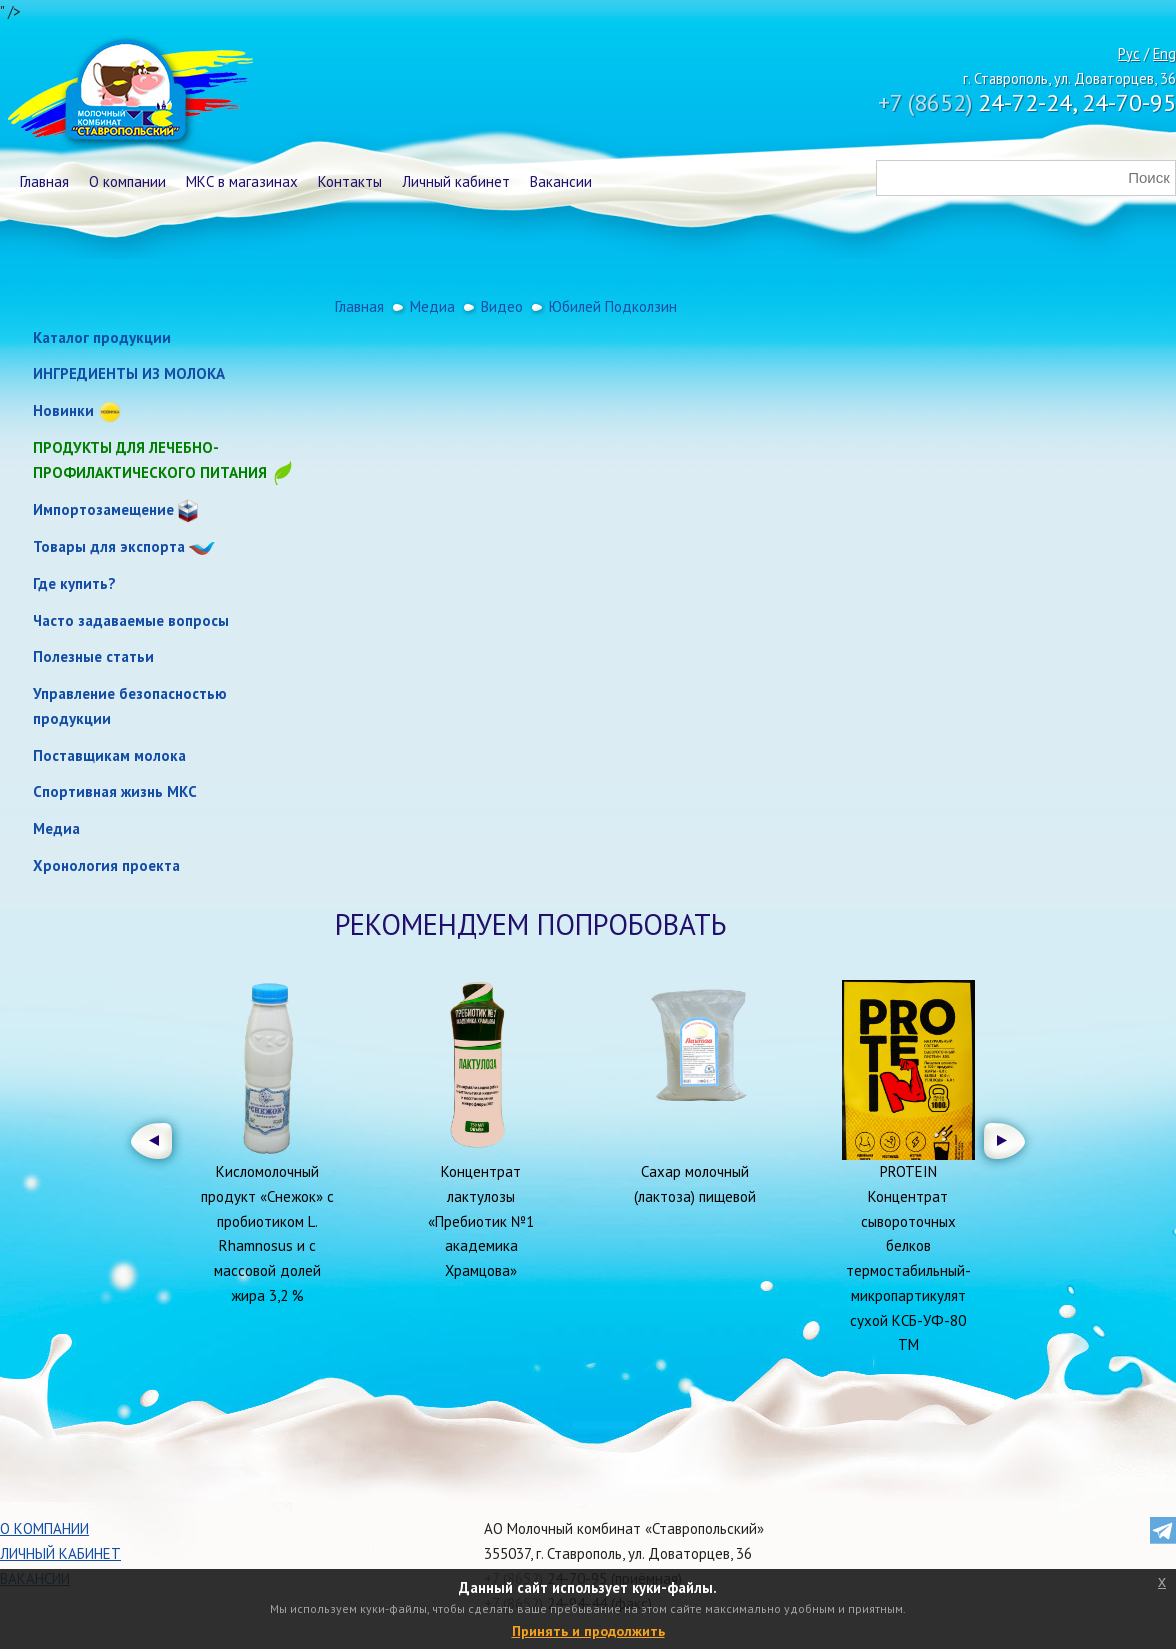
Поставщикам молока (109, 755)
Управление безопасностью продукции (130, 706)
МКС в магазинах (242, 181)
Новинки (63, 410)
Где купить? (74, 583)
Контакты (350, 181)
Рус (1129, 53)
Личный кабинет (456, 181)
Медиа (56, 828)
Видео (502, 306)
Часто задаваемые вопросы (131, 620)
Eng (1164, 53)
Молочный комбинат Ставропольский (128, 95)
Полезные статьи (93, 656)
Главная (44, 181)
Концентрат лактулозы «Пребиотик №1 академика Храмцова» (481, 1221)
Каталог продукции (102, 337)
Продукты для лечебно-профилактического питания (164, 461)
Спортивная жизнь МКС (115, 791)
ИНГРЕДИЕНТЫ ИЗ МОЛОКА (129, 373)
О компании (127, 181)
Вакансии (561, 181)
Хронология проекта (106, 865)
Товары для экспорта (109, 546)
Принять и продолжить (588, 1631)
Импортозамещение (103, 509)
